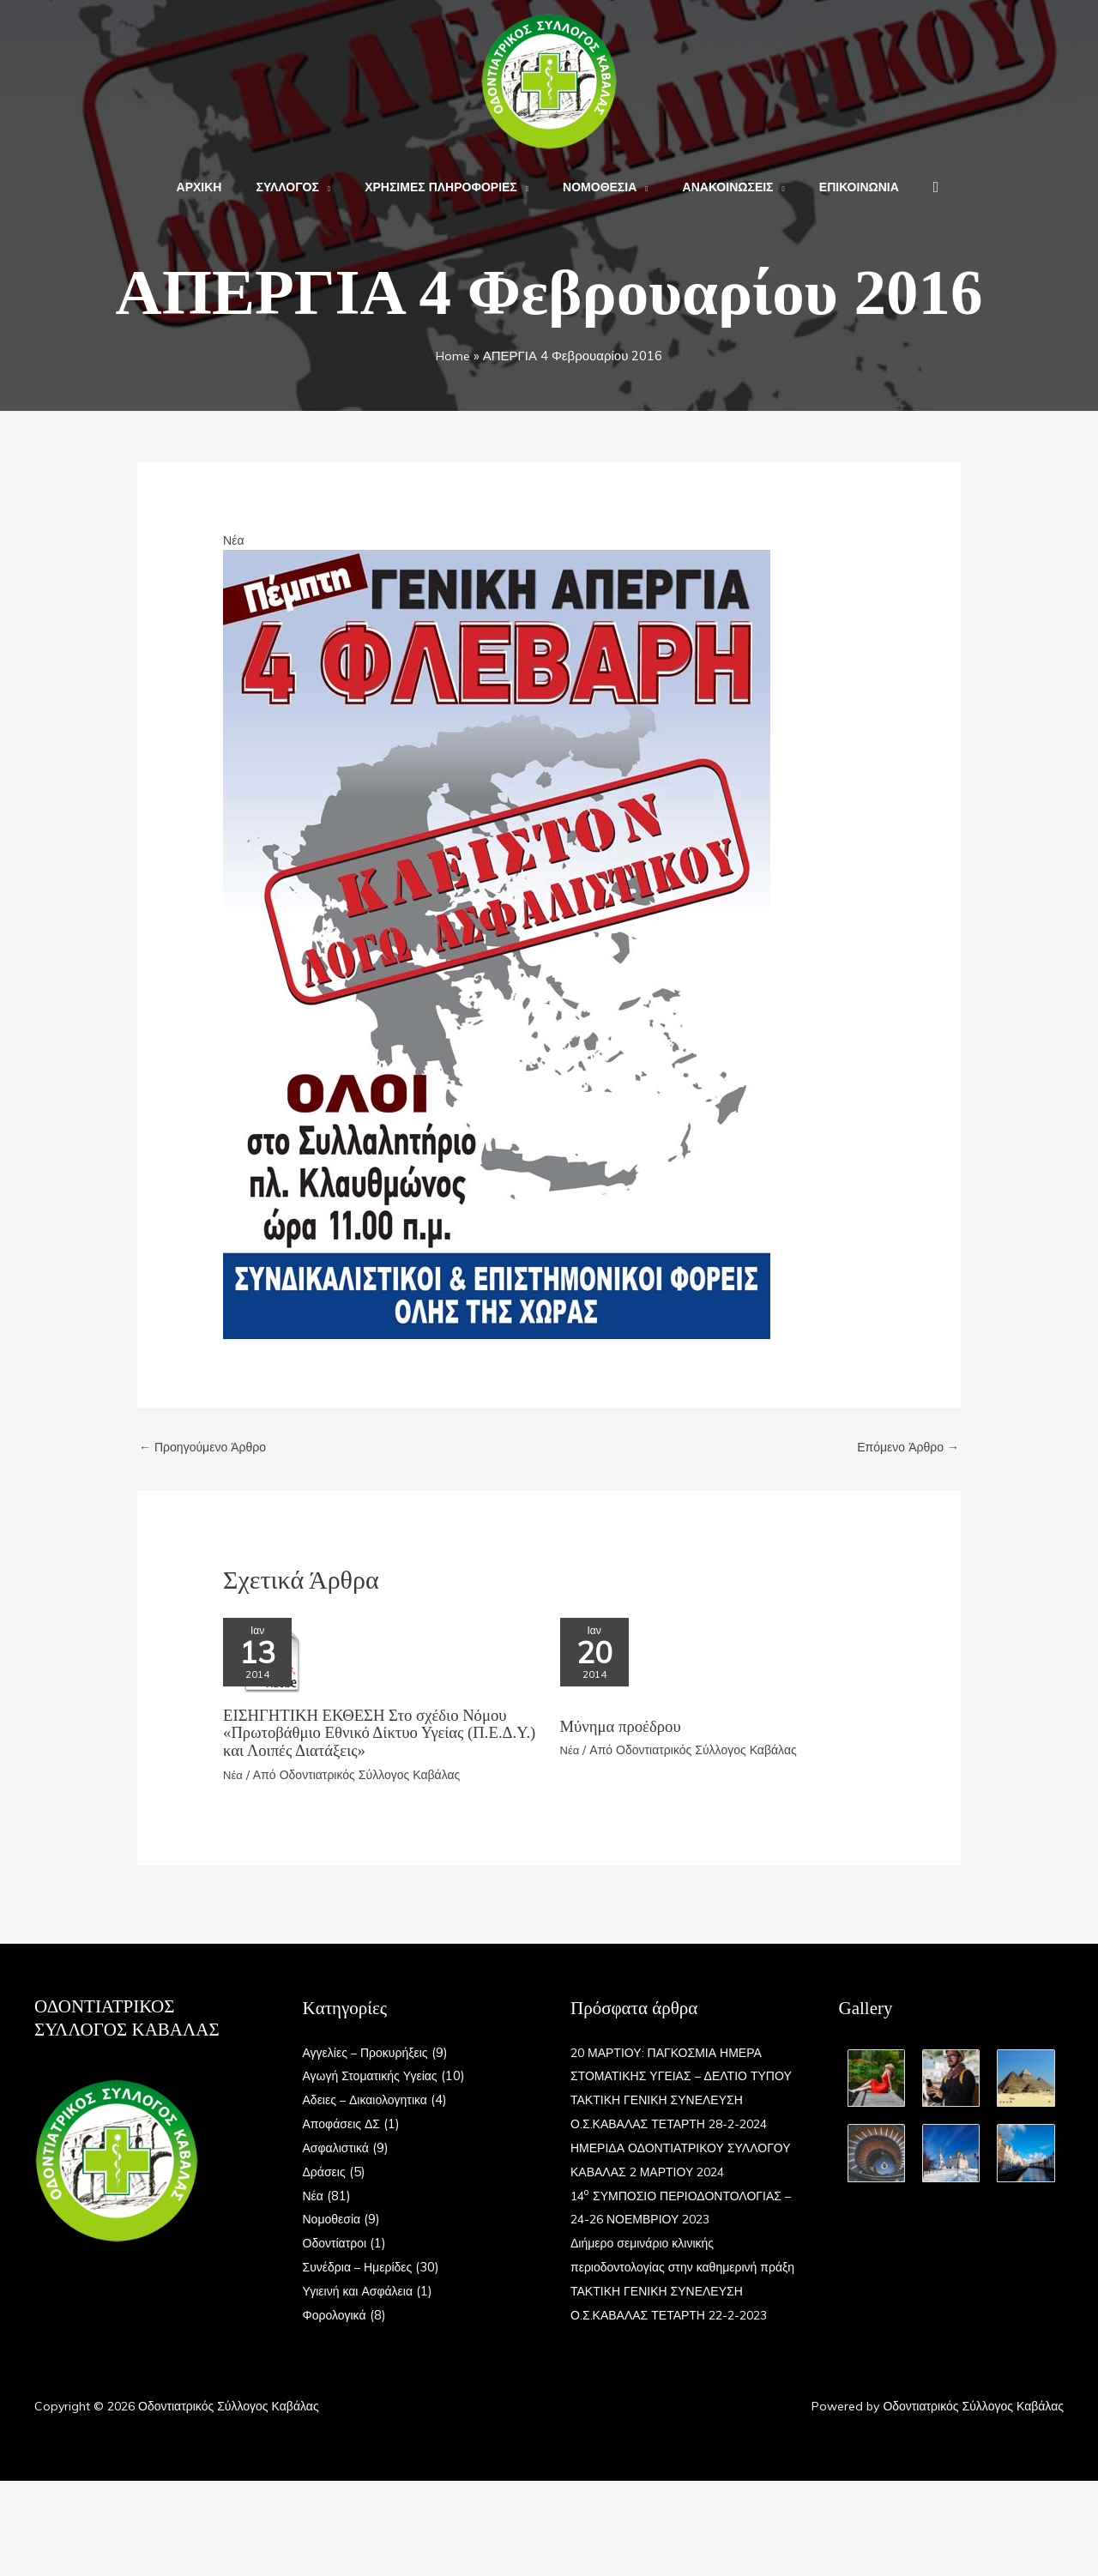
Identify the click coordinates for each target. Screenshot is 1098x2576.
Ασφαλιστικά (338, 2147)
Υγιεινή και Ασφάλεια (361, 2291)
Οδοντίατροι (337, 2243)
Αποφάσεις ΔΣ (344, 2123)
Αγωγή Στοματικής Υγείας (375, 2076)
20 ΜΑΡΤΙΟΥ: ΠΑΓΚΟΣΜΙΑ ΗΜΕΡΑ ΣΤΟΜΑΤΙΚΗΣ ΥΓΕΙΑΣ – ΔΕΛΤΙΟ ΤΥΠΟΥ (672, 2076)
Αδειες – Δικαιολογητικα (370, 2100)
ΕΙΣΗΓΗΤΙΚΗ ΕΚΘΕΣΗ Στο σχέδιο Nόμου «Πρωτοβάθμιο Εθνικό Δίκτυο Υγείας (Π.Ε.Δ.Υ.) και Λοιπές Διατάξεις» (375, 1733)
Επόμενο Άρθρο (904, 1448)
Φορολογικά (337, 2315)
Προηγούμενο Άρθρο (206, 1448)
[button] (340, 187)
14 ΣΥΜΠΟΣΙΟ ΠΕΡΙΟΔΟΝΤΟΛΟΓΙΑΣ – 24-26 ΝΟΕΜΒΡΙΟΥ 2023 (660, 2267)
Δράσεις (326, 2171)
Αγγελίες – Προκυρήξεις (370, 2052)
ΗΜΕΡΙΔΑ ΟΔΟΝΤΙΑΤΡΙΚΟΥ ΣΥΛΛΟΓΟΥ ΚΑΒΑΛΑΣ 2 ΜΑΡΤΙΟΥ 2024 (671, 2195)
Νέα (234, 540)
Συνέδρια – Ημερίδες (361, 2267)
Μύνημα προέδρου (625, 1733)
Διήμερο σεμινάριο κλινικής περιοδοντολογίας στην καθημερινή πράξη (669, 2339)
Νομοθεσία (334, 2219)
